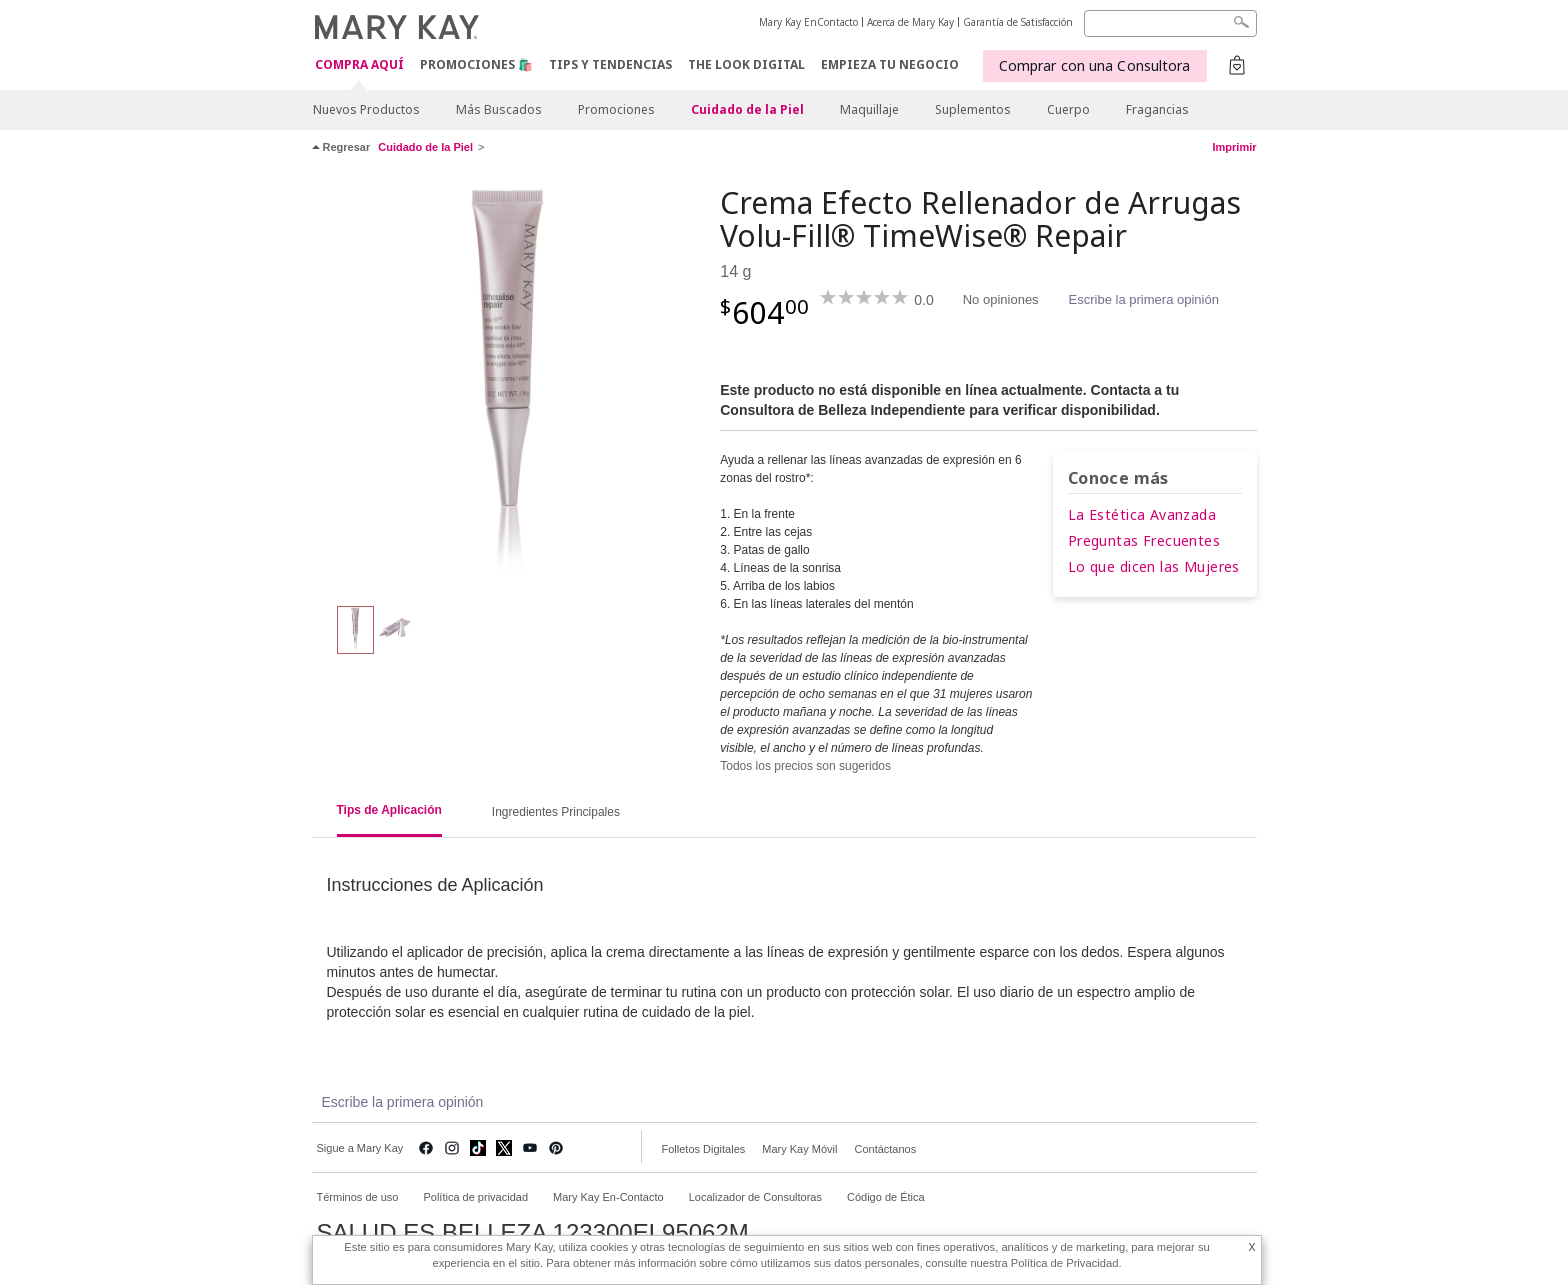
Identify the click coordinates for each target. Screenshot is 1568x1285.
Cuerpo (1068, 109)
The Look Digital (746, 64)
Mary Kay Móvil (799, 1149)
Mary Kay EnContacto (808, 22)
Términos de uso (358, 1197)
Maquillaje (869, 109)
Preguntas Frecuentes (1144, 540)
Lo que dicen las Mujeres (1154, 566)
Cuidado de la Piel (747, 109)
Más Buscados (499, 109)
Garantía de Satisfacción (1018, 22)
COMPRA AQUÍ (359, 65)
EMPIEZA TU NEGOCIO (890, 64)
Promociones (616, 109)
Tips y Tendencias (610, 64)
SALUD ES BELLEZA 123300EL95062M (533, 1233)
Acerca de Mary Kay (910, 22)
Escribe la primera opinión (1144, 299)
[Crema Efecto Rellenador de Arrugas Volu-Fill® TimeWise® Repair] (509, 386)
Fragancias (1157, 109)
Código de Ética (886, 1197)
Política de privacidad (475, 1197)
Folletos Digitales (704, 1149)
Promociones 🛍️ (476, 64)
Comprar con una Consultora (1095, 65)
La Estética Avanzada (1142, 514)
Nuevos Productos (366, 109)
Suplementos (973, 109)
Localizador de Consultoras (755, 1197)
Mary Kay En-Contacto (608, 1197)
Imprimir (1234, 147)
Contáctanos (885, 1149)
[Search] (1170, 23)
